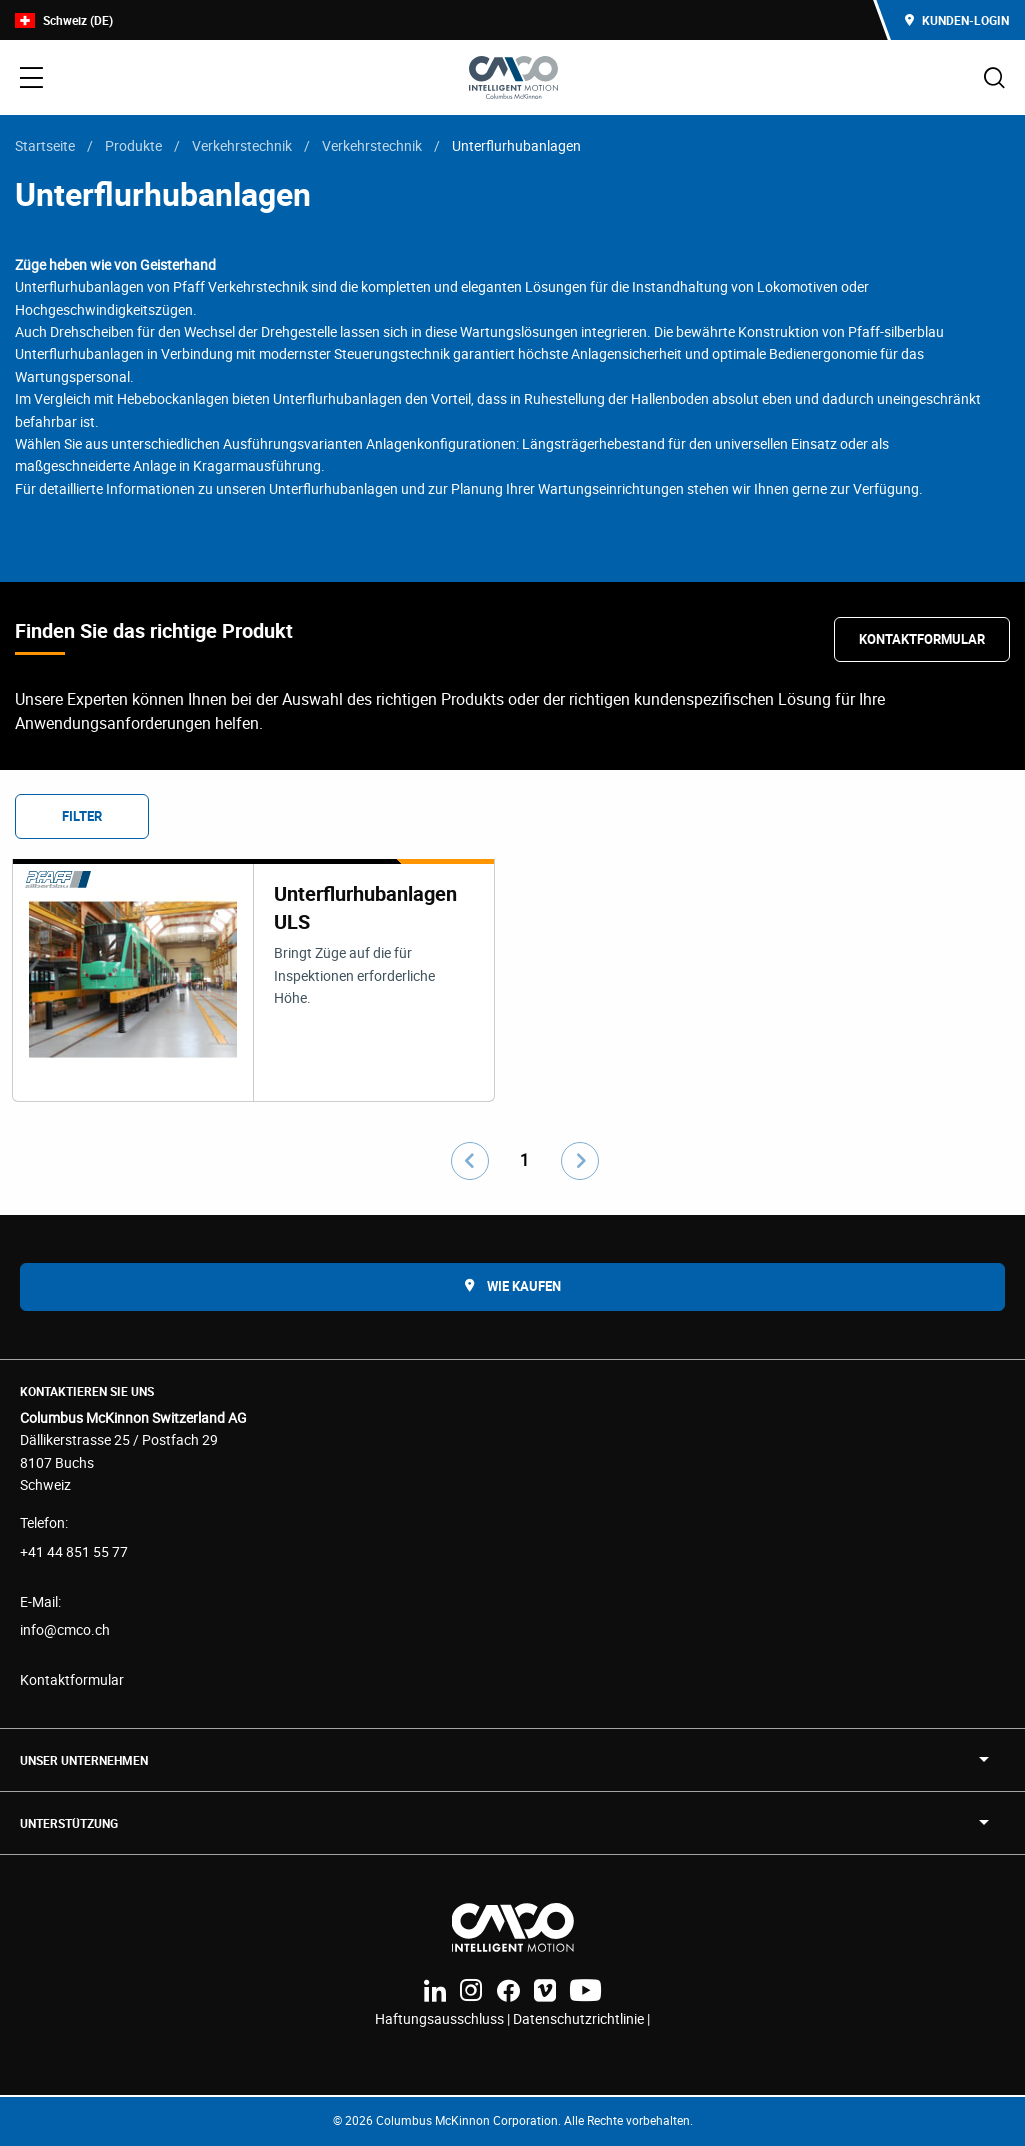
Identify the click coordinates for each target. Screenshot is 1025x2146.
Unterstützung (69, 1823)
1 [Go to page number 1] (524, 1160)
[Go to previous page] (470, 1161)
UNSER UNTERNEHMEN (84, 1760)
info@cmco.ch (65, 1629)
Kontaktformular (922, 639)
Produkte (133, 145)
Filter (82, 816)
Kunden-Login (957, 20)
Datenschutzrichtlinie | (581, 2018)
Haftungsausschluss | (444, 2018)
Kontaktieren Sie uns (87, 1391)
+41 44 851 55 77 (74, 1551)
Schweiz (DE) (64, 20)
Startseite (45, 145)
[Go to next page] (580, 1161)
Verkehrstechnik (242, 145)
